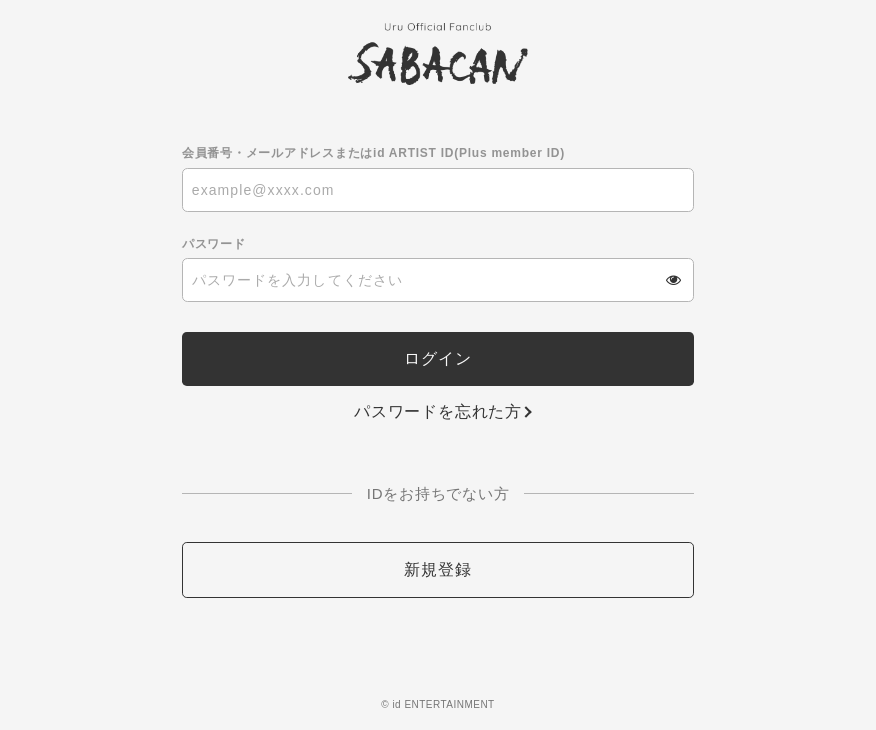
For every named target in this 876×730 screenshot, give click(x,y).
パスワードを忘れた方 (438, 411)
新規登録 (437, 569)
